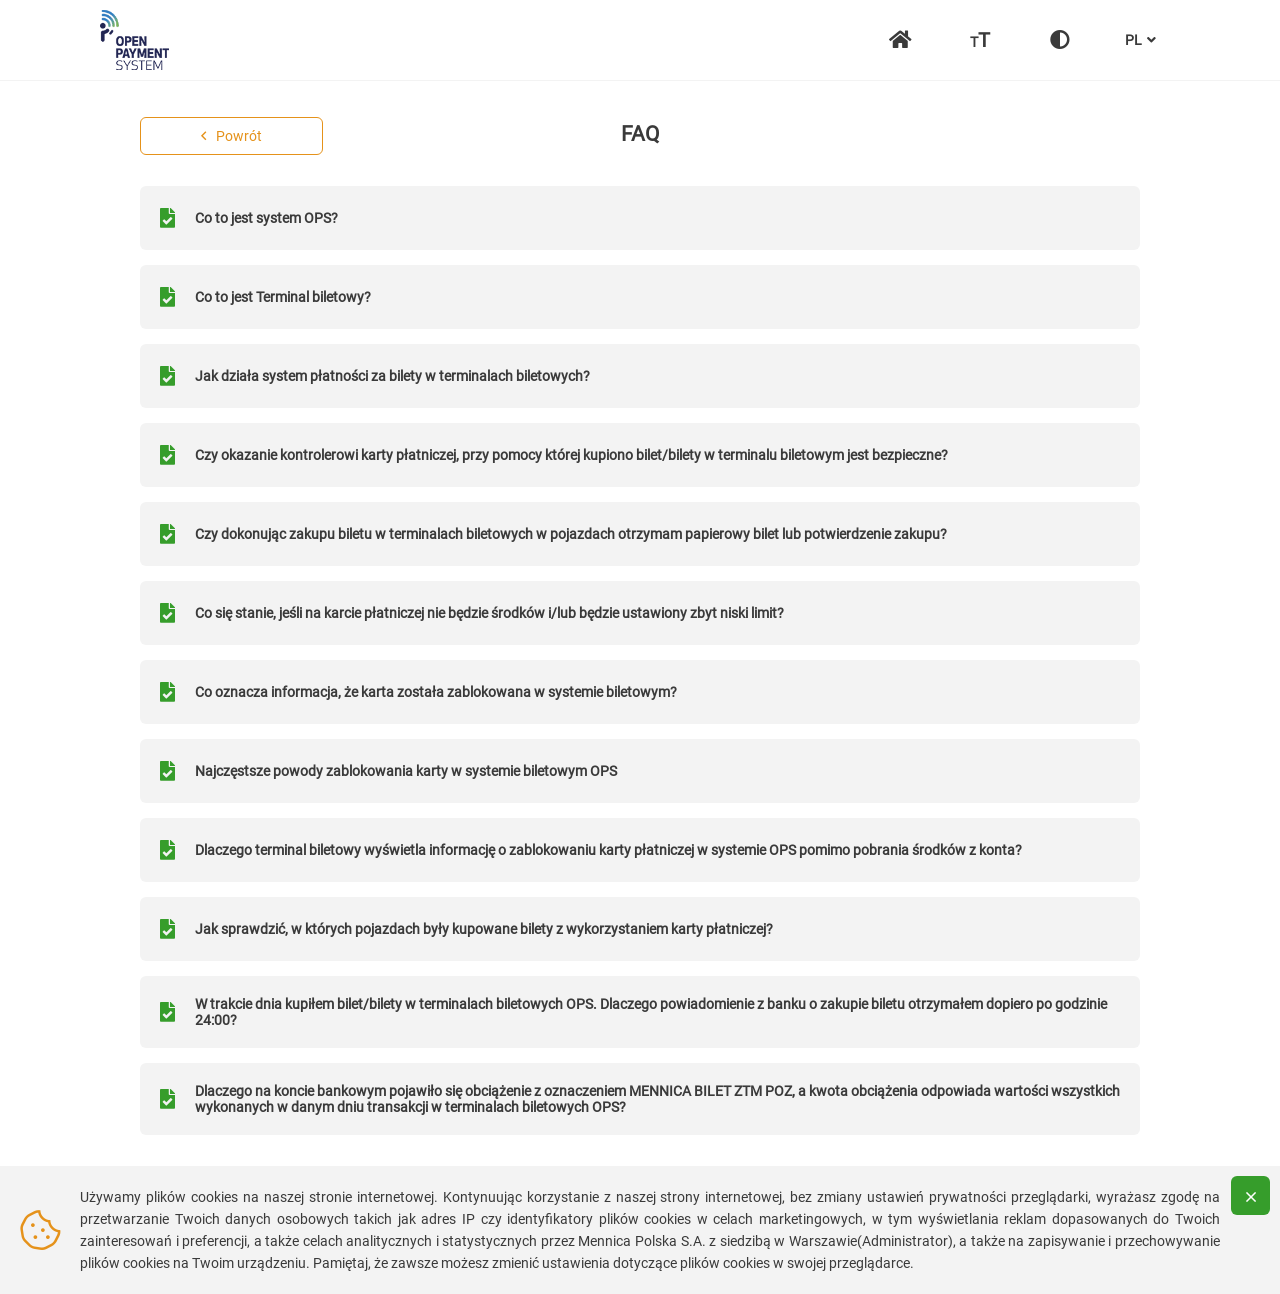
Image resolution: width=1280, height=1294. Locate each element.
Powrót (231, 136)
